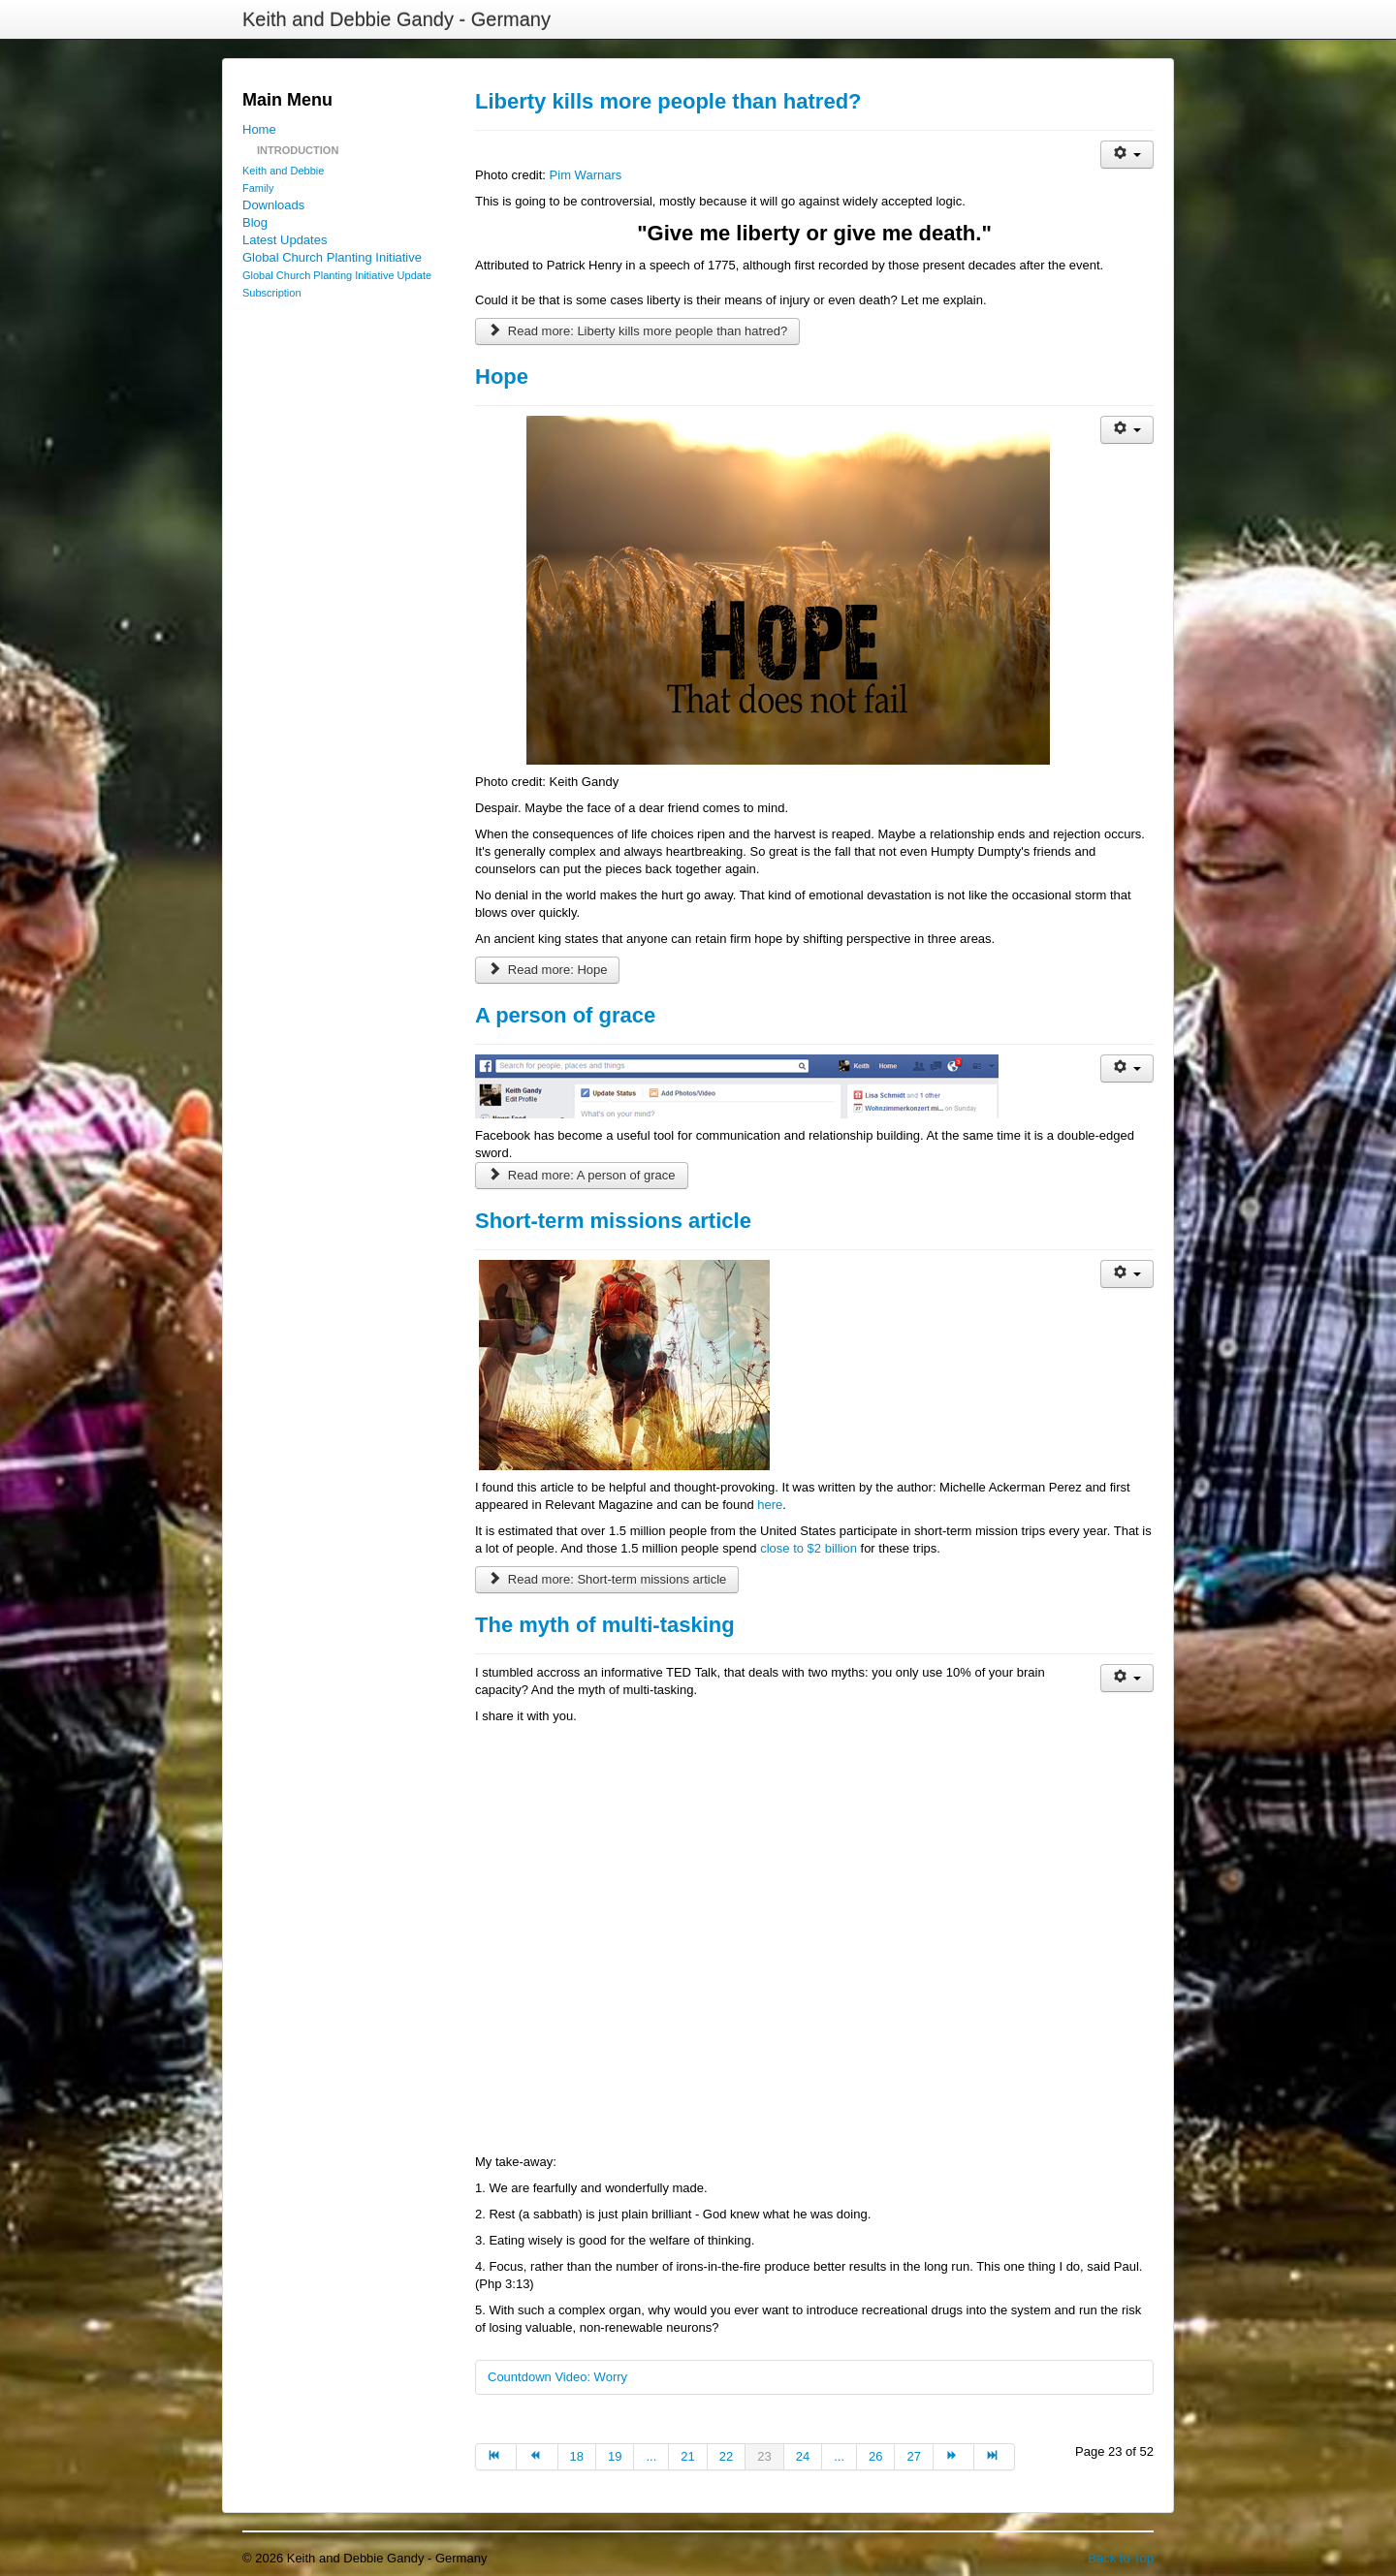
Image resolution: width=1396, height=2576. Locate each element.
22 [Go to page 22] (726, 2456)
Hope (501, 376)
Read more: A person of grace (582, 1175)
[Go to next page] (954, 2456)
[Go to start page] (496, 2456)
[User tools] (1127, 155)
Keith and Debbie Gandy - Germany (396, 19)
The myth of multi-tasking (605, 1625)
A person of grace (565, 1015)
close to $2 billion (808, 1548)
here (769, 1504)
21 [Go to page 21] (687, 2456)
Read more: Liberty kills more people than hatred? (637, 331)
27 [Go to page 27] (913, 2456)
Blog (255, 222)
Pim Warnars (586, 175)
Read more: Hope (547, 969)
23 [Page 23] (764, 2456)
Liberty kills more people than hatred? (668, 101)
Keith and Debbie (283, 170)
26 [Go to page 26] (875, 2456)
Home (259, 129)
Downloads (273, 205)
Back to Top (1121, 2558)
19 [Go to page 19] (614, 2456)
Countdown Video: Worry (557, 2377)
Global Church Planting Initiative (332, 257)
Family (257, 188)
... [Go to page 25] (839, 2456)
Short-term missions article (613, 1221)
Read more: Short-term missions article (607, 1579)
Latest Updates (284, 240)
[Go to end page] (994, 2456)
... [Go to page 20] (651, 2456)
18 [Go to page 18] (577, 2456)
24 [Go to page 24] (802, 2456)
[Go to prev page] (537, 2456)
